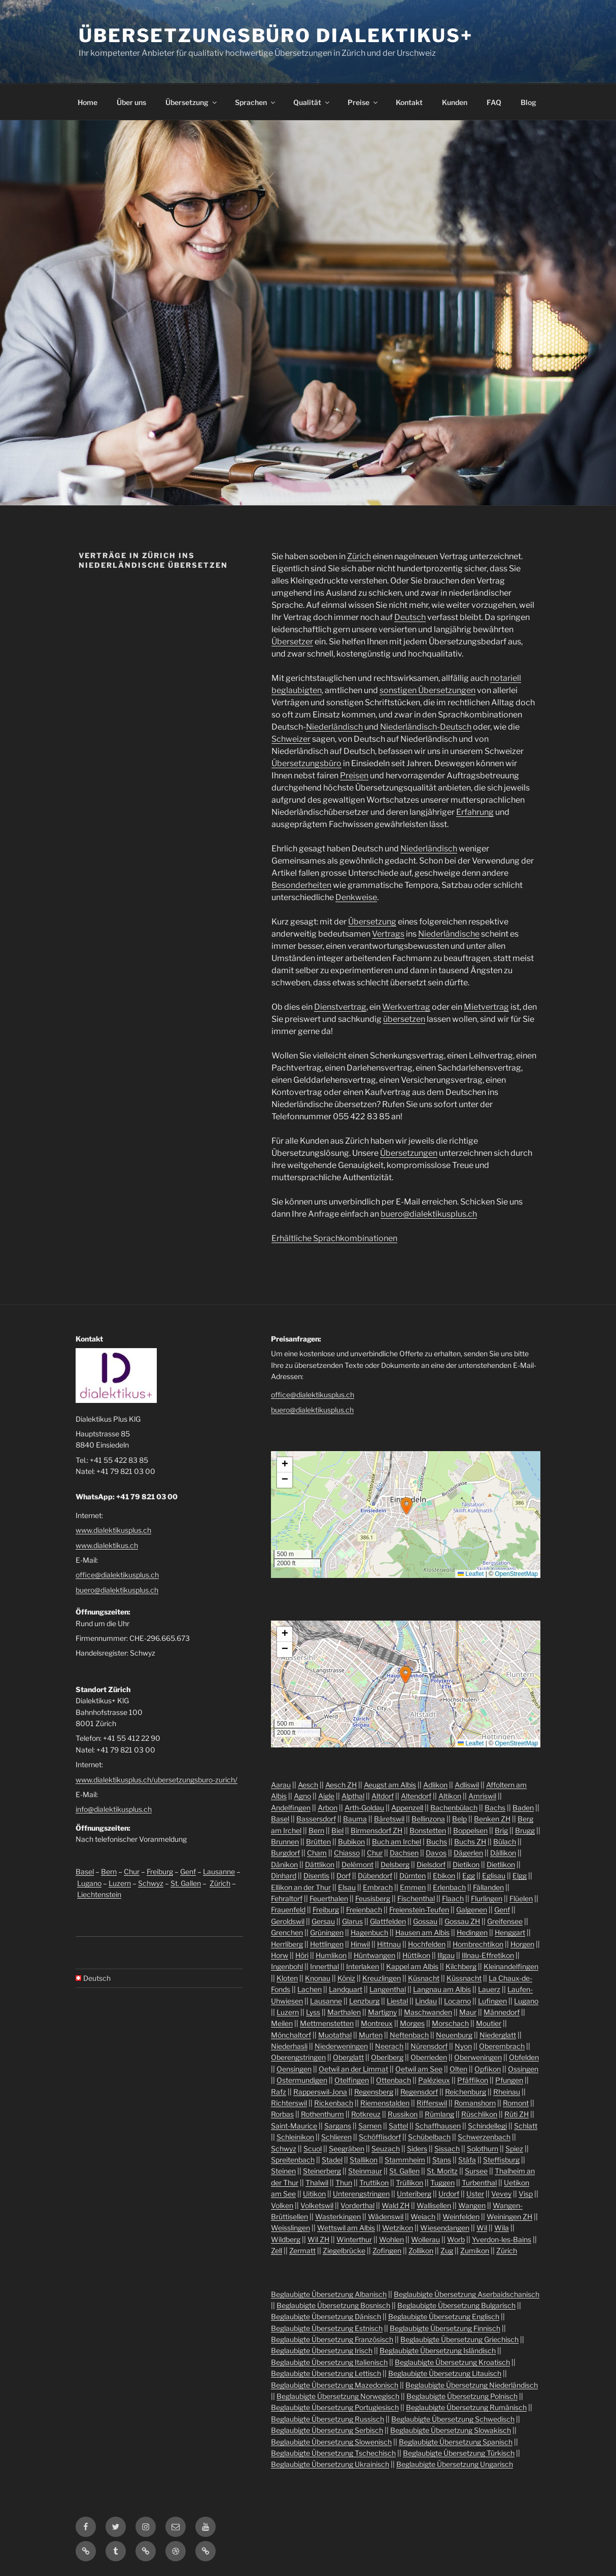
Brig (501, 1830)
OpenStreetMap (516, 1573)
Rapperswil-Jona (320, 2091)
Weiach (422, 2216)
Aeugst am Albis (390, 1784)
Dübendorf (375, 1875)
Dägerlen (468, 1852)
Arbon (327, 1807)
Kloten (287, 1978)
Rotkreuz (366, 2114)
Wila (501, 2227)
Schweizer (291, 739)
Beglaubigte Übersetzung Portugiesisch (335, 2407)
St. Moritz (442, 2171)
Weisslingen (290, 2227)
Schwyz (150, 1883)
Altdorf (382, 1796)
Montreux (377, 2023)
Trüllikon (409, 2182)
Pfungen (509, 2080)
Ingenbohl (287, 1966)
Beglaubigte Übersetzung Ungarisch (454, 2464)
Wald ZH (395, 2205)
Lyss (313, 2012)
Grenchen (287, 1932)
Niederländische (449, 934)
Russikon (403, 2114)
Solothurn (482, 2148)
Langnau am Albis (442, 1989)
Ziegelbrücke (344, 2250)
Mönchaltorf (291, 2035)
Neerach (389, 2046)
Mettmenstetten (327, 2023)
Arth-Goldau (364, 1807)
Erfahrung (475, 812)
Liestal (397, 2001)
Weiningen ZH (509, 2216)
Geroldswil (287, 1921)
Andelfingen (291, 1807)
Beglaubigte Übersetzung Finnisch (445, 2328)
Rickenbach (333, 2103)
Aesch (308, 1784)
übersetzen (404, 1019)
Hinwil (360, 1944)
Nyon (463, 2046)
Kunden (454, 102)
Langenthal (387, 1989)
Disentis (316, 1875)
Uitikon (314, 2193)
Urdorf (448, 2193)
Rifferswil (432, 2103)
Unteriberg (414, 2193)
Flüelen (521, 1898)
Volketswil (316, 2205)
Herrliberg (287, 1944)
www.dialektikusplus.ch (113, 1530)
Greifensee (505, 1921)
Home (87, 102)
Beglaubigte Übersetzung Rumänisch (466, 2407)
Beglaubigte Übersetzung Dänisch (326, 2316)
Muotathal (335, 2035)
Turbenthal (479, 2182)
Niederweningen (341, 2046)
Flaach (453, 1898)
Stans (441, 2159)
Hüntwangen (374, 1955)
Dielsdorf (431, 1864)
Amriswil (482, 1796)
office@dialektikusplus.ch (117, 1574)
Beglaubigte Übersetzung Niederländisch (471, 2385)
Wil (481, 2227)
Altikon (449, 1796)
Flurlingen (486, 1898)
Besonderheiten (301, 885)
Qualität (312, 102)
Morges (412, 2023)
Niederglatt (498, 2035)
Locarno (457, 2001)
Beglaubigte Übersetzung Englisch (443, 2316)
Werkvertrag (406, 1007)
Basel (85, 1871)
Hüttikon (416, 1955)
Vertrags (388, 934)
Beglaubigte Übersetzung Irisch (321, 2350)
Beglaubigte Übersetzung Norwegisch (338, 2396)
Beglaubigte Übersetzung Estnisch (327, 2328)
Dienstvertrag (340, 1007)
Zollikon (420, 2250)
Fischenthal (416, 1898)
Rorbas (282, 2114)
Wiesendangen (444, 2227)
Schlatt (525, 2125)
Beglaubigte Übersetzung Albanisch (329, 2294)
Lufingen (492, 2001)
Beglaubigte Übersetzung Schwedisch (453, 2419)
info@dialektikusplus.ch (114, 1809)
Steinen (283, 2171)
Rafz (278, 2091)
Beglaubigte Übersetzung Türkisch (459, 2453)
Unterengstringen (361, 2193)
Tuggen (442, 2182)
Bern (109, 1871)
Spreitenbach (293, 2159)
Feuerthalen (329, 1898)
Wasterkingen (338, 2216)
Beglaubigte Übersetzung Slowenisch (331, 2441)
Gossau (425, 1921)
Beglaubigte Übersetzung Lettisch (326, 2373)
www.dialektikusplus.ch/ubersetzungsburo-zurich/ (156, 1779)
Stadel (332, 2159)
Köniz (346, 1978)
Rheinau (506, 2091)
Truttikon (374, 2182)
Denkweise (356, 897)
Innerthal (324, 1966)
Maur (467, 2012)
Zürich (359, 556)
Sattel (398, 2125)
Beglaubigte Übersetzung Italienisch (329, 2362)
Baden (523, 1807)
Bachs (495, 1807)
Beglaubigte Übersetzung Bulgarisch (456, 2305)
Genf (188, 1871)
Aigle (326, 1796)
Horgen (522, 1944)
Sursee (476, 2171)
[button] (406, 1506)
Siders (417, 2148)
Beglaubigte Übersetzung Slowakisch (450, 2430)
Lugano (89, 1883)
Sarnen (370, 2125)
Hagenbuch (369, 1932)
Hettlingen (327, 1944)
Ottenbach (393, 2080)
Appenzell (407, 1807)
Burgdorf (285, 1852)
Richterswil (289, 2103)
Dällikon (503, 1852)
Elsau (347, 1887)
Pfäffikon (472, 2080)
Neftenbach (409, 2035)
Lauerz (489, 1989)
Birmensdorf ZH (376, 1830)
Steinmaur (365, 2171)
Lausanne (219, 1871)
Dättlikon (319, 1864)
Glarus (352, 1921)
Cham (317, 1852)
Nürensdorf (429, 2046)
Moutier (488, 2023)
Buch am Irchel (396, 1841)
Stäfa (467, 2159)
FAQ (494, 102)
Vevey (501, 2193)
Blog (528, 102)
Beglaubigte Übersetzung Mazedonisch (334, 2385)
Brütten (318, 1841)
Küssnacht (464, 1978)
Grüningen (327, 1932)
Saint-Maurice (294, 2125)
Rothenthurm (322, 2114)
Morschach (450, 2023)
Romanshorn (475, 2103)
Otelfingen (351, 2080)
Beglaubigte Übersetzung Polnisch (462, 2396)
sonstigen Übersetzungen (427, 690)
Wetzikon (397, 2227)
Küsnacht (423, 1978)
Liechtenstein (99, 1894)
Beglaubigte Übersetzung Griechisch (459, 2339)
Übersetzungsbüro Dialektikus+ (276, 35)
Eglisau (493, 1875)
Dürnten (412, 1875)
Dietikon (466, 1864)
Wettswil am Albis (346, 2227)
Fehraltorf (286, 1898)
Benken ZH (492, 1818)
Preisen (354, 775)
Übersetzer (292, 641)
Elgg (519, 1875)
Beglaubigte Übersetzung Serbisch (327, 2430)
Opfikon (487, 2069)
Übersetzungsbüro (306, 763)
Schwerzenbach (484, 2137)
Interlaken (362, 1966)
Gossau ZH (462, 1921)
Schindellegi (487, 2125)
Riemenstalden (384, 2103)
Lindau (426, 2001)
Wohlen (391, 2239)
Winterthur (354, 2239)
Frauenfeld (288, 1909)
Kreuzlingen (381, 1978)
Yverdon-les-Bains (501, 2239)
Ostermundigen (302, 2080)
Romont (516, 2103)
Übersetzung (191, 102)
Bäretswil (389, 1818)
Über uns (131, 102)
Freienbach (364, 1909)
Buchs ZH (470, 1841)
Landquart (345, 1989)
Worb (456, 2239)
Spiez (514, 2148)
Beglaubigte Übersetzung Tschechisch (333, 2453)
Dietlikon (501, 1864)
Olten (458, 2069)
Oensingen (294, 2069)
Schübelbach (429, 2137)
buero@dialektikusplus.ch (429, 1214)
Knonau (317, 1978)
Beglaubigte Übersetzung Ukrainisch (330, 2464)
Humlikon (331, 1955)
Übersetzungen (408, 1153)
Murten (371, 2035)
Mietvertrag (486, 1007)
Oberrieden (428, 2057)
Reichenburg (465, 2091)
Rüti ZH (516, 2114)
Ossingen (523, 2069)
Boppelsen (470, 1830)
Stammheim (405, 2159)
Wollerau (425, 2239)
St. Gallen (185, 1883)
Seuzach (385, 2148)
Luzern (120, 1883)
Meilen (282, 2023)
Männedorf (502, 2012)
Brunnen (285, 1841)
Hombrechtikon (478, 1944)
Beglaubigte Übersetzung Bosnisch (333, 2305)
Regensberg (373, 2091)
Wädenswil (385, 2216)
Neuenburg (454, 2035)
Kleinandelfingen (511, 1966)
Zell (276, 2250)
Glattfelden (388, 1921)
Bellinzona (428, 1818)
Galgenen (471, 1909)
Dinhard (283, 1875)
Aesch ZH (341, 1784)
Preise (363, 102)
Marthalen (344, 2012)
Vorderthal (357, 2205)
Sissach (447, 2148)
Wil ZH (318, 2239)
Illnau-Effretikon (488, 1955)
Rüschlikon (479, 2114)
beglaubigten (296, 690)
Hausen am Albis (422, 1932)
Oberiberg (387, 2057)
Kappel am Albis (412, 1966)
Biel (337, 1830)
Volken (282, 2205)
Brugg (525, 1830)
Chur (132, 1871)
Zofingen (386, 2250)
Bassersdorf (316, 1818)
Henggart (510, 1932)
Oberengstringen (298, 2057)
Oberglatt (348, 2057)
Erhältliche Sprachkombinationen (334, 1238)
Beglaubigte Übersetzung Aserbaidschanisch (466, 2294)
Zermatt (302, 2250)
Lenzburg (364, 2001)
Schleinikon (295, 2137)
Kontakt (409, 102)
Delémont (357, 1864)
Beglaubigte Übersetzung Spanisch (455, 2441)
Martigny (382, 2012)
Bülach (504, 1841)
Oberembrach (502, 2046)
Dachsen (404, 1852)
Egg (468, 1875)
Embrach (378, 1887)
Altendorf (416, 1796)
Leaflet (471, 1573)
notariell (505, 678)
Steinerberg (322, 2171)
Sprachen (256, 102)
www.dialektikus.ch (107, 1545)
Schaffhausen (438, 2125)
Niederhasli (289, 2046)
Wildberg (285, 2239)
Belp (459, 1818)
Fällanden (488, 1887)
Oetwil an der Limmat (353, 2069)
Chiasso (347, 1852)
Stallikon (364, 2159)
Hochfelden (427, 1944)
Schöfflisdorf (380, 2137)
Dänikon (284, 1864)
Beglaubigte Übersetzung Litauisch (444, 2373)
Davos (436, 1852)
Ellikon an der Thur (301, 1887)
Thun (343, 2182)
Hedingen (472, 1932)
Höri (302, 1955)
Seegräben (346, 2148)
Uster (475, 2193)
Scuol (312, 2148)
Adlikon (435, 1784)
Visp (526, 2193)
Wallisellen (434, 2205)
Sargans (337, 2125)
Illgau (446, 1955)
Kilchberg (461, 1966)
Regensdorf (419, 2091)
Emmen (413, 1887)
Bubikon (351, 1841)
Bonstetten (427, 1830)
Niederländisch (334, 727)
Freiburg (160, 1871)
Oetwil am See (418, 2069)
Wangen (472, 2205)
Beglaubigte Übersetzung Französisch (332, 2339)
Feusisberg (372, 1898)
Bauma (355, 1818)
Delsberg (395, 1864)
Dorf (343, 1875)
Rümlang (439, 2114)
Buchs (436, 1841)
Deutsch (410, 617)
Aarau (281, 1784)
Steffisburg (501, 2159)
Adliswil (467, 1784)
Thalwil (316, 2182)
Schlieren (336, 2137)
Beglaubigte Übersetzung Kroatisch (452, 2362)
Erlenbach (449, 1887)
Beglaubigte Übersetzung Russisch (327, 2419)
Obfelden (524, 2057)
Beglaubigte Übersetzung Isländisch (438, 2350)
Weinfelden (461, 2216)
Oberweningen (478, 2057)
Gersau (323, 1921)
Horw (279, 1955)
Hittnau (389, 1944)
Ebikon (444, 1875)
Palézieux (434, 2080)
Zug (446, 2250)
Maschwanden (428, 2012)
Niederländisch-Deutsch (425, 727)
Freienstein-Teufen (419, 1909)
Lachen (309, 1989)
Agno (302, 1796)
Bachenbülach (453, 1807)
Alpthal (352, 1796)
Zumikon (474, 2250)
